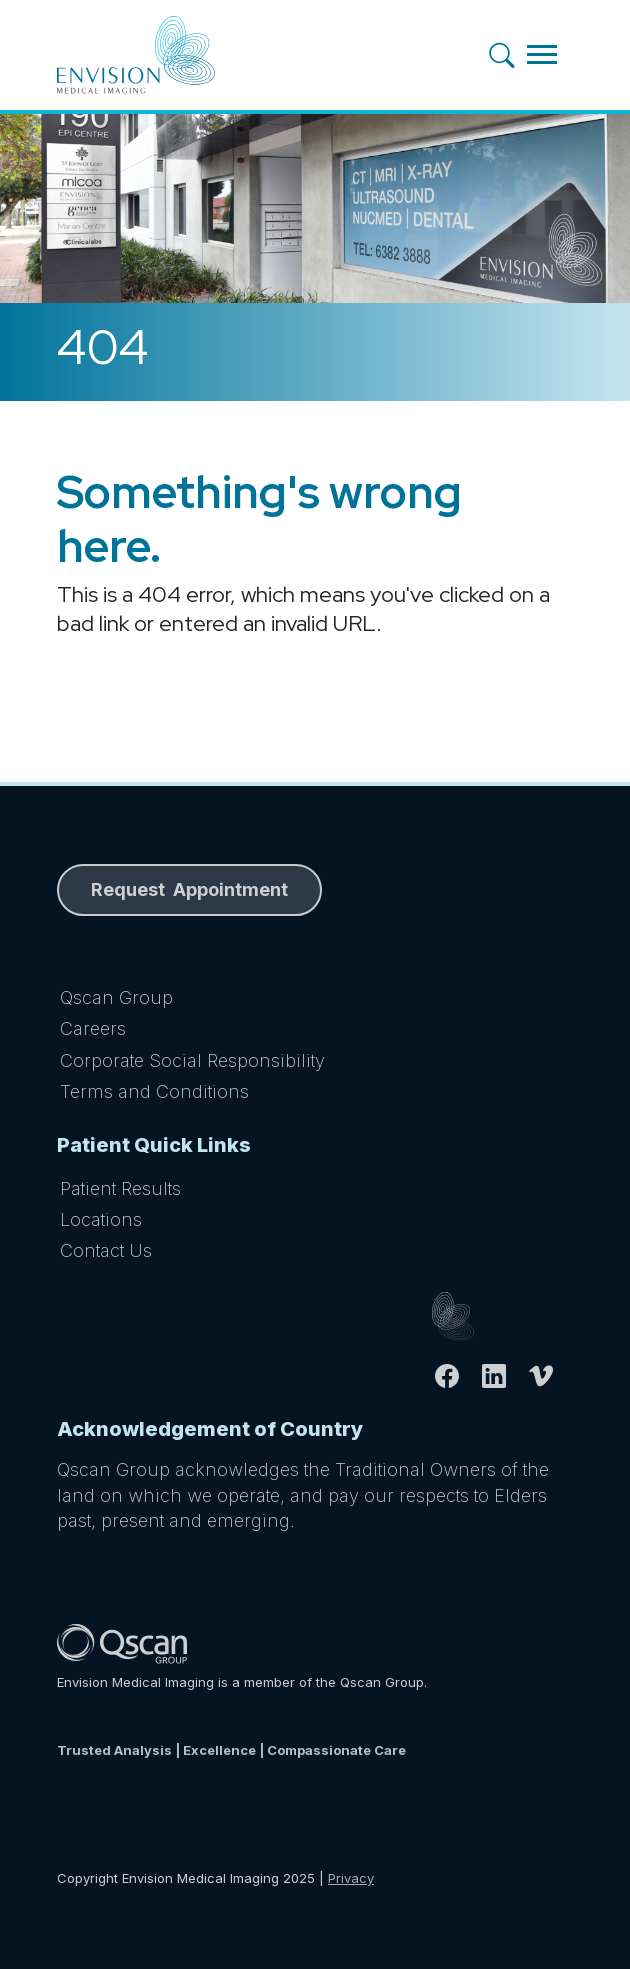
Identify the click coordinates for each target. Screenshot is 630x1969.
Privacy (351, 1878)
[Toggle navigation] (542, 54)
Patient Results (120, 1188)
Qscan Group (116, 997)
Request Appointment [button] (189, 889)
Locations (101, 1219)
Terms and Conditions (154, 1091)
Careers (93, 1028)
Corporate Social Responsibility (192, 1060)
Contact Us (106, 1250)
